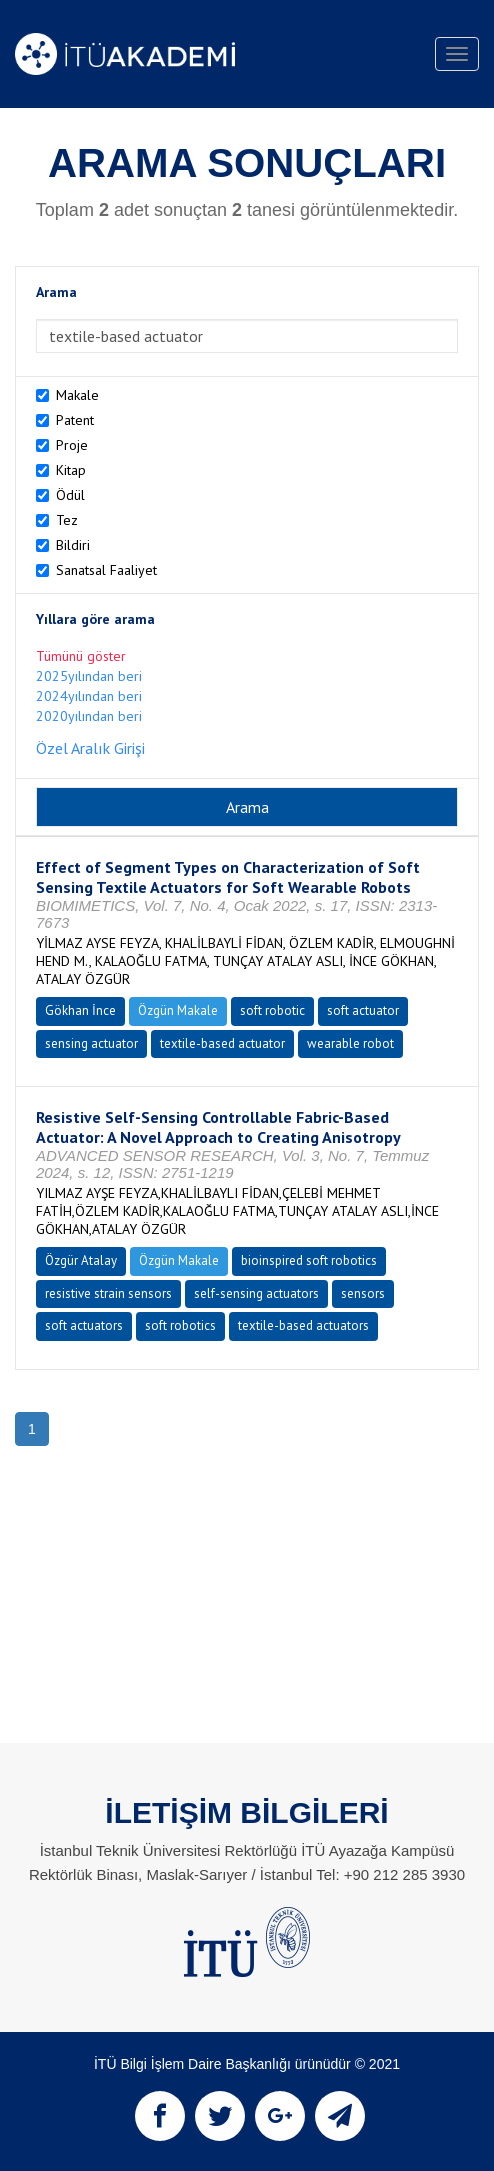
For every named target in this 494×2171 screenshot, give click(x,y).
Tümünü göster (81, 656)
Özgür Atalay (81, 1260)
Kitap (71, 470)
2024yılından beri (89, 696)
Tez (67, 520)
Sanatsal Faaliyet (106, 570)
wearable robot (350, 1043)
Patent (75, 420)
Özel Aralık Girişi (90, 748)
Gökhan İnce (80, 1010)
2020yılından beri (89, 716)
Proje (72, 445)
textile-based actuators (303, 1325)
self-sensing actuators (256, 1293)
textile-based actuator (222, 1043)
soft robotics (180, 1325)
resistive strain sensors (108, 1293)
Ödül (70, 495)
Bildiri (73, 545)
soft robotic (272, 1010)
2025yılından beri (89, 676)
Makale (77, 395)
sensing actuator (91, 1043)
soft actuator (363, 1010)
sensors (363, 1293)
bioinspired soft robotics (309, 1260)
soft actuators (84, 1325)
